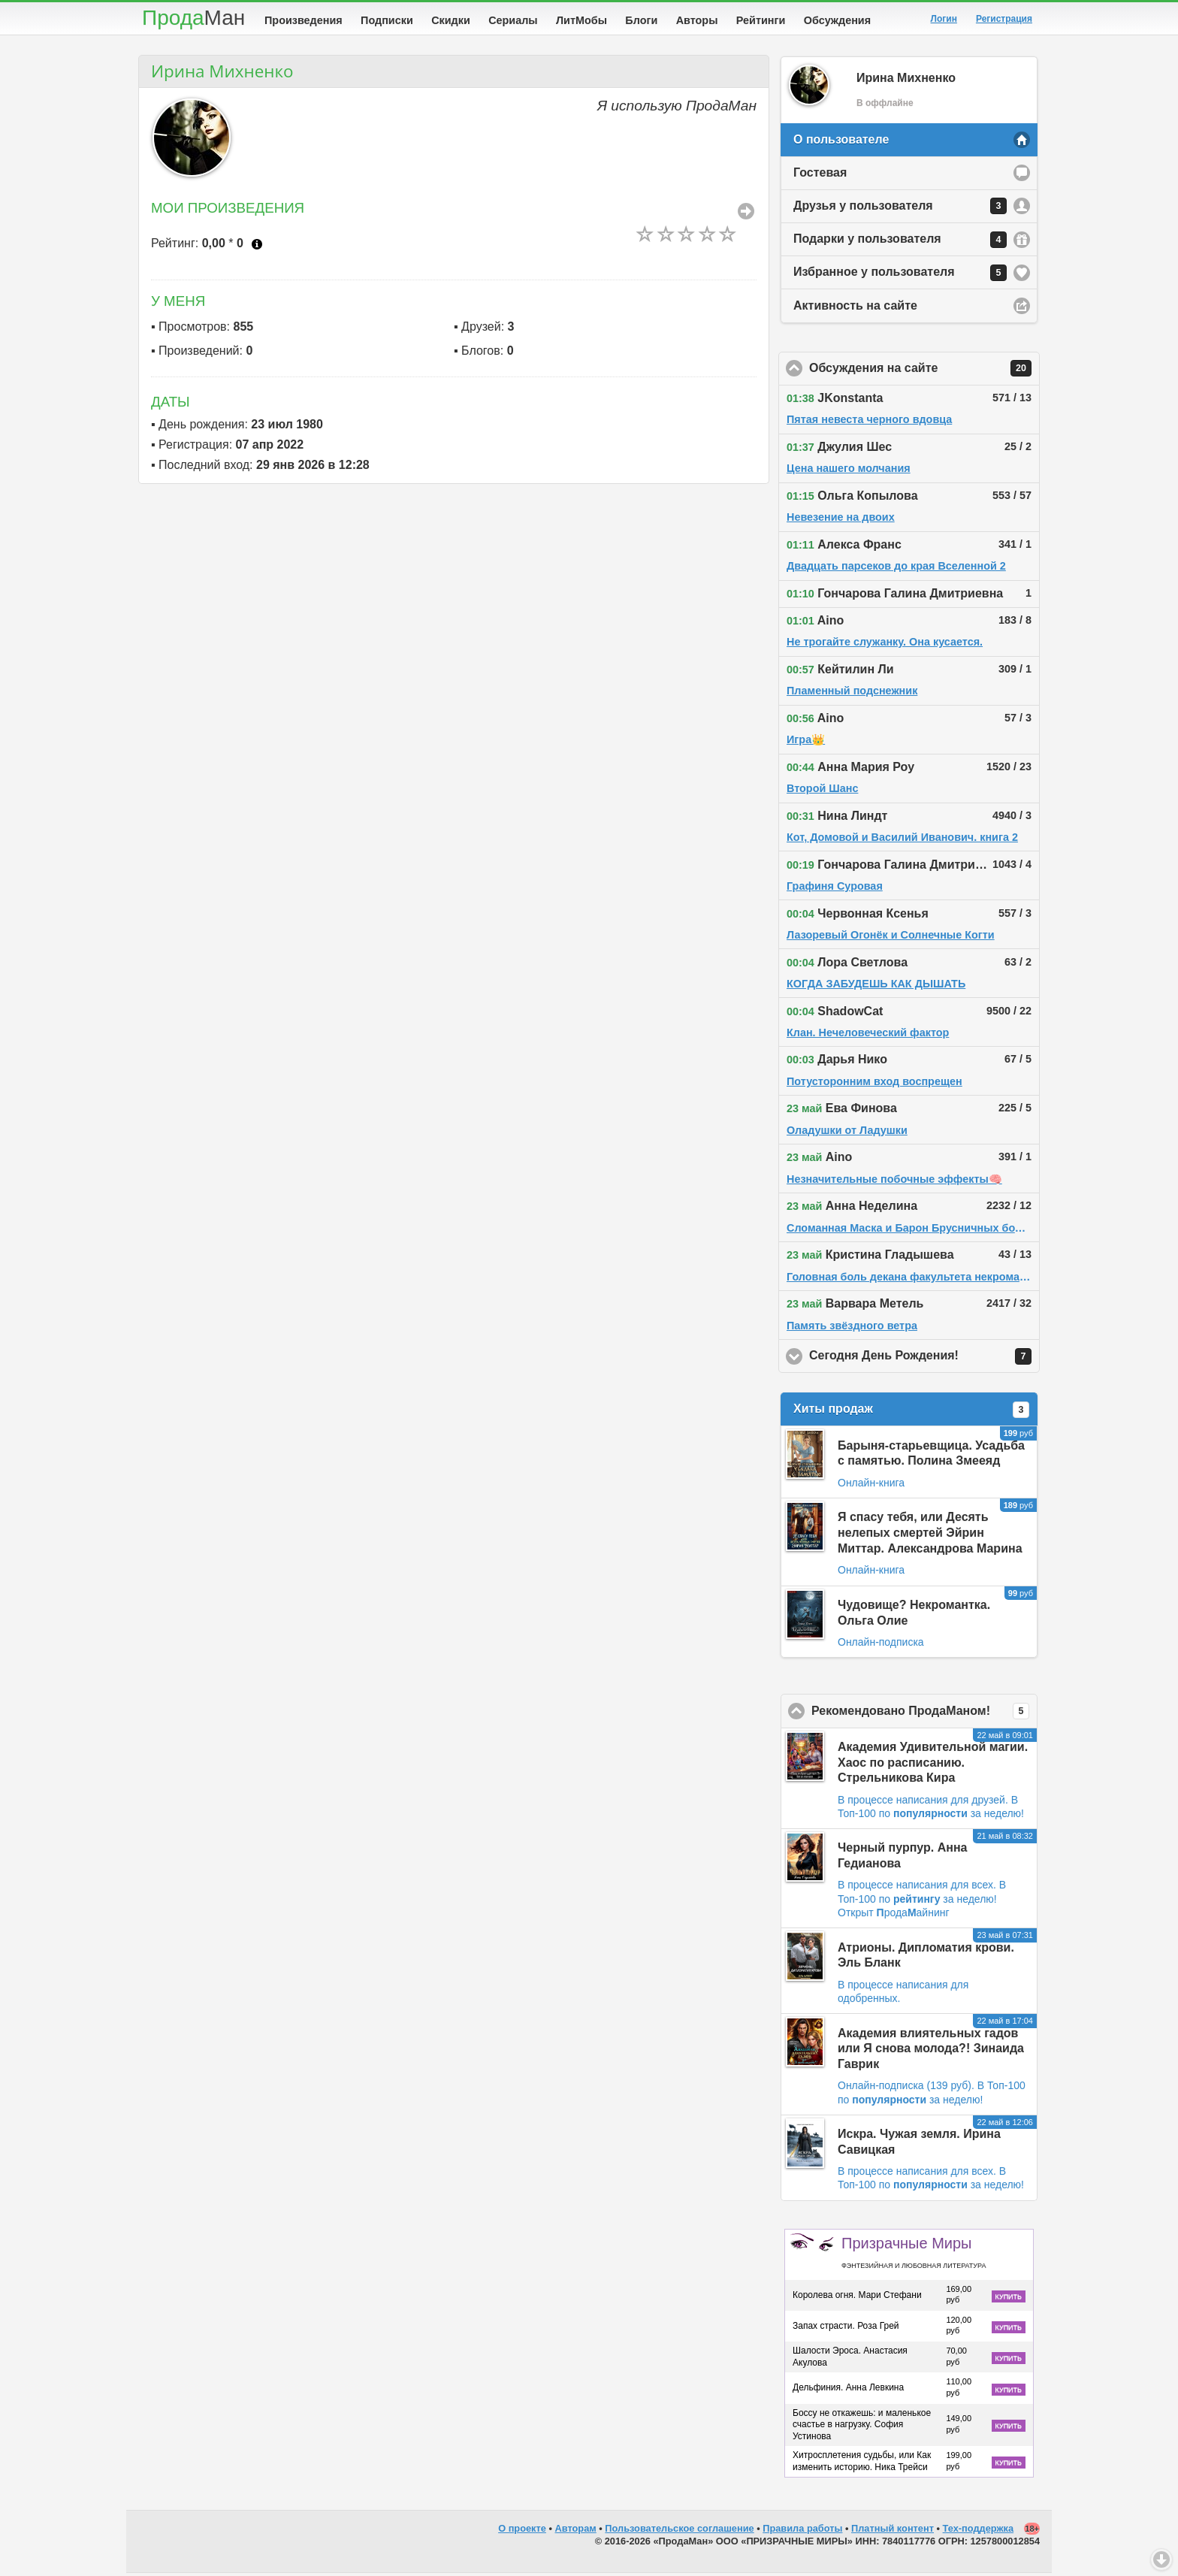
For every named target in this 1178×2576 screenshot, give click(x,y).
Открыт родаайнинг (894, 1915)
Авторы (697, 20)
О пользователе (841, 142)
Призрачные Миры (913, 2255)
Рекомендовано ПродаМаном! (924, 1714)
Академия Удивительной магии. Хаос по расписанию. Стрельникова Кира (933, 1765)
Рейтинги (761, 20)
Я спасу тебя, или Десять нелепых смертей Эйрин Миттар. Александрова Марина (930, 1535)
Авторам (576, 2531)
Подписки (387, 20)
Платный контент (892, 2531)
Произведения (303, 20)
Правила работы (802, 2531)
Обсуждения (837, 20)
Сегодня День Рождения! (924, 1359)
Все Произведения (746, 214)
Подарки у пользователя (900, 242)
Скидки (450, 20)
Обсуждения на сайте (924, 371)
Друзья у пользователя (900, 209)
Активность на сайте (855, 308)
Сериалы (512, 20)
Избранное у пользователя (900, 276)
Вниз (1161, 2559)
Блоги (641, 20)
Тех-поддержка (978, 2531)
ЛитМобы (581, 20)
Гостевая (820, 175)
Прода (193, 17)
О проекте (522, 2531)
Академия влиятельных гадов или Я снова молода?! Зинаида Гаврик (931, 2052)
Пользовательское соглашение (679, 2531)
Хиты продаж (911, 1412)
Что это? (256, 247)
